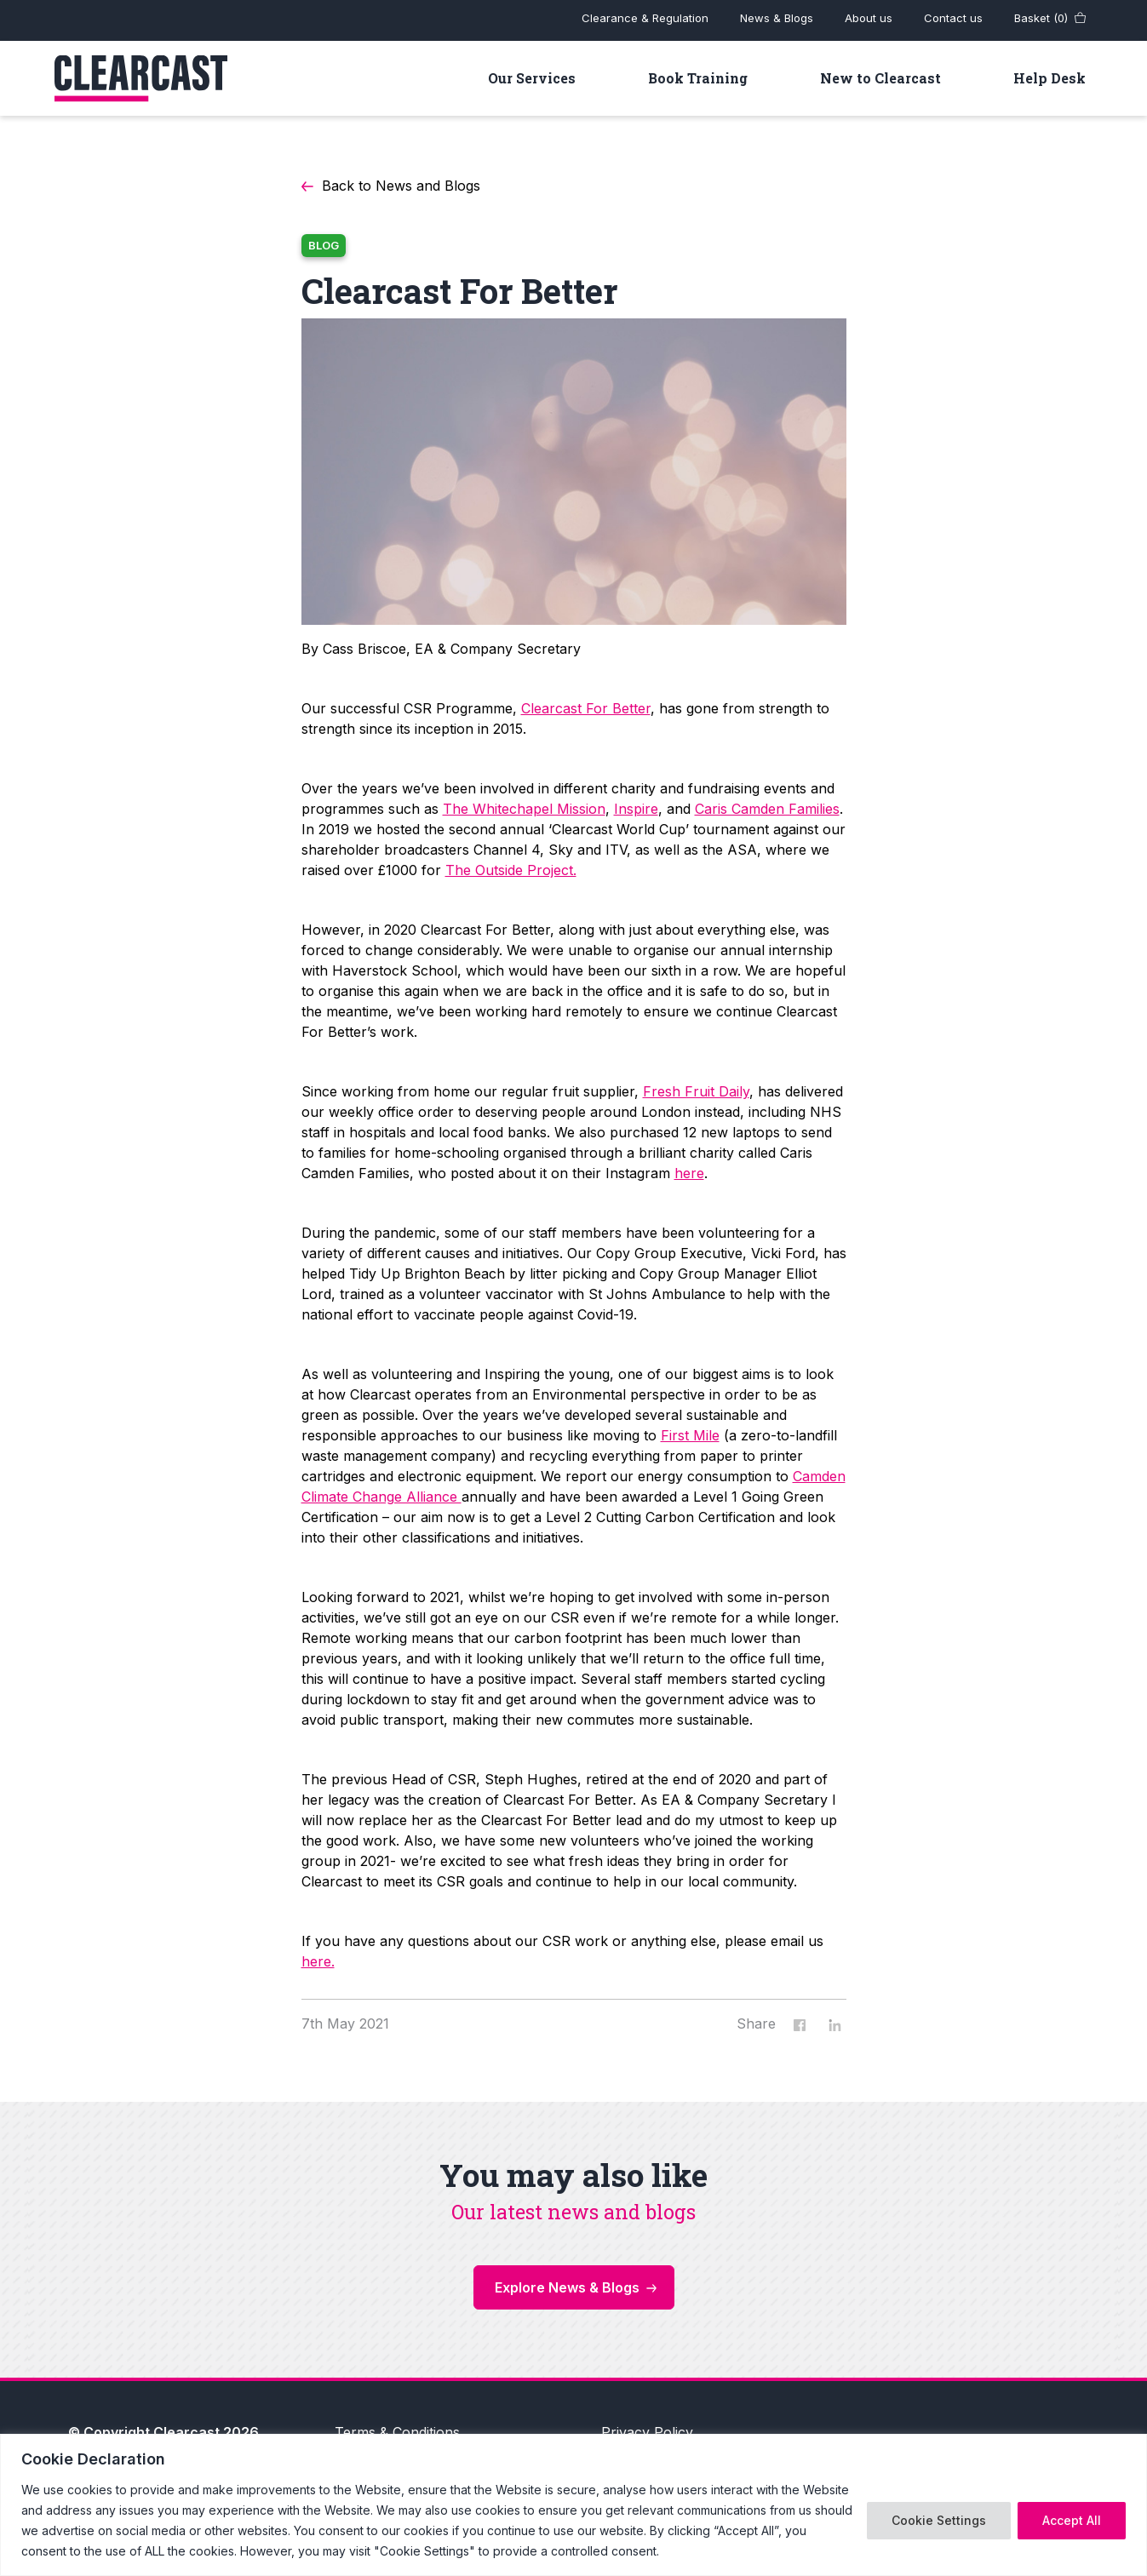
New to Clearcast (880, 78)
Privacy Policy (647, 2432)
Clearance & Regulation (645, 18)
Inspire (636, 808)
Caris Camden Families (767, 808)
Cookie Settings (939, 2520)
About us (868, 18)
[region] (573, 2505)
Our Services (532, 78)
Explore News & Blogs (567, 2287)
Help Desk (1049, 78)
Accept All (1071, 2520)
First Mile (690, 1435)
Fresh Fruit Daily (696, 1091)
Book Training (698, 78)
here (689, 1173)
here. (318, 1961)
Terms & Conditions (397, 2432)
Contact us (953, 18)
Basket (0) (1041, 18)
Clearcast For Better (586, 708)
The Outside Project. (510, 870)
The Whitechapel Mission (524, 808)
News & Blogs (776, 18)
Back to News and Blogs (401, 185)
